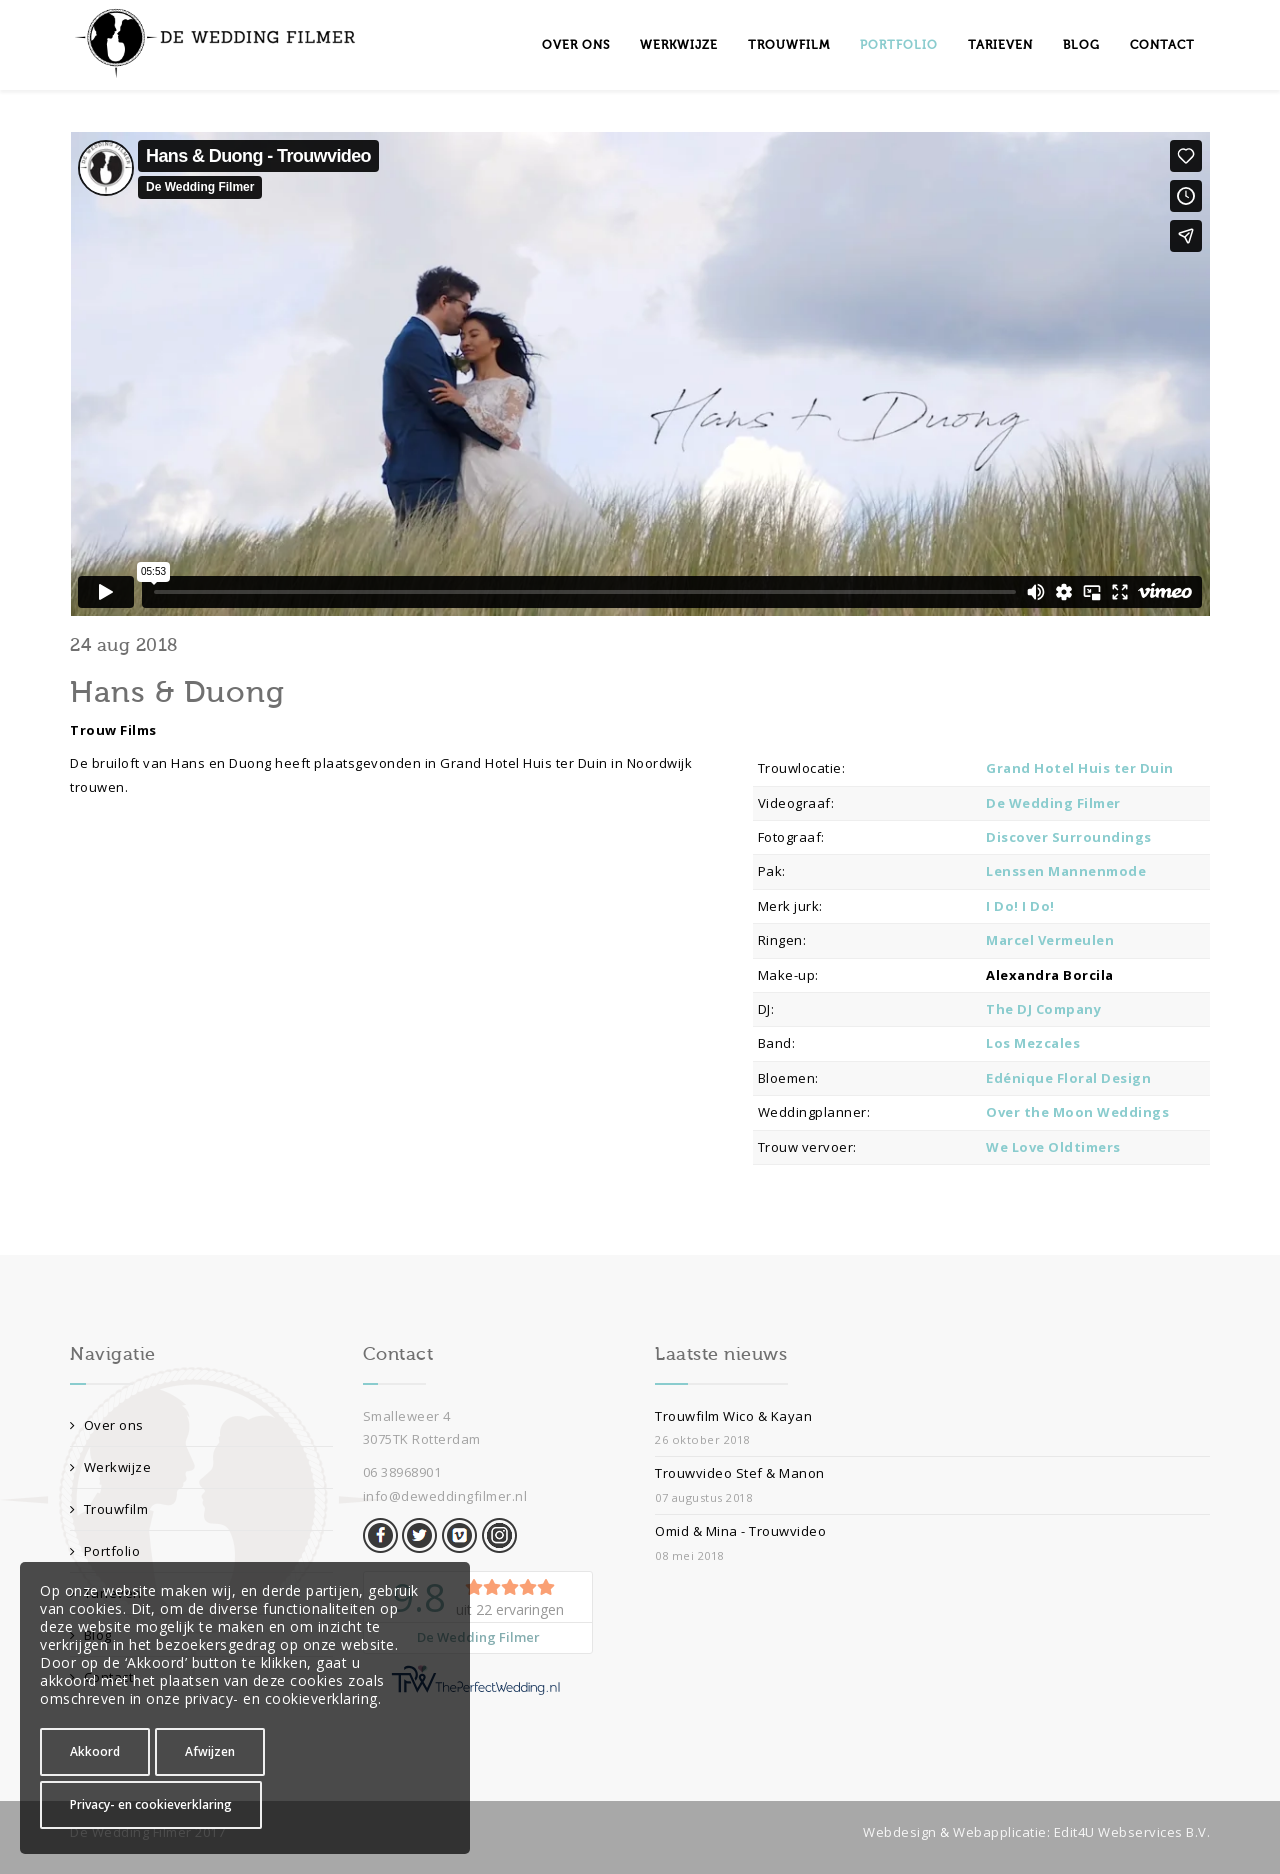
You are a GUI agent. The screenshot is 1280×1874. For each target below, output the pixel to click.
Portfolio (899, 45)
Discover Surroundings (1069, 837)
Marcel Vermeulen (1050, 940)
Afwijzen (210, 1751)
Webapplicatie (1000, 1832)
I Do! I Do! (1020, 906)
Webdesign (900, 1832)
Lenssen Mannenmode (1066, 871)
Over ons (576, 45)
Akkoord (95, 1751)
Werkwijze (679, 45)
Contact (1162, 45)
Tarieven (1000, 45)
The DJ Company (1043, 1009)
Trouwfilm (789, 45)
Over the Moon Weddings (1077, 1112)
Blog (1081, 45)
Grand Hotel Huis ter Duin (1080, 768)
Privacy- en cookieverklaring (151, 1804)
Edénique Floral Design (1068, 1078)
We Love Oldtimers (1053, 1147)
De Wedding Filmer (1053, 803)
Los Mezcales (1033, 1043)
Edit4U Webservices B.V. (1132, 1832)
